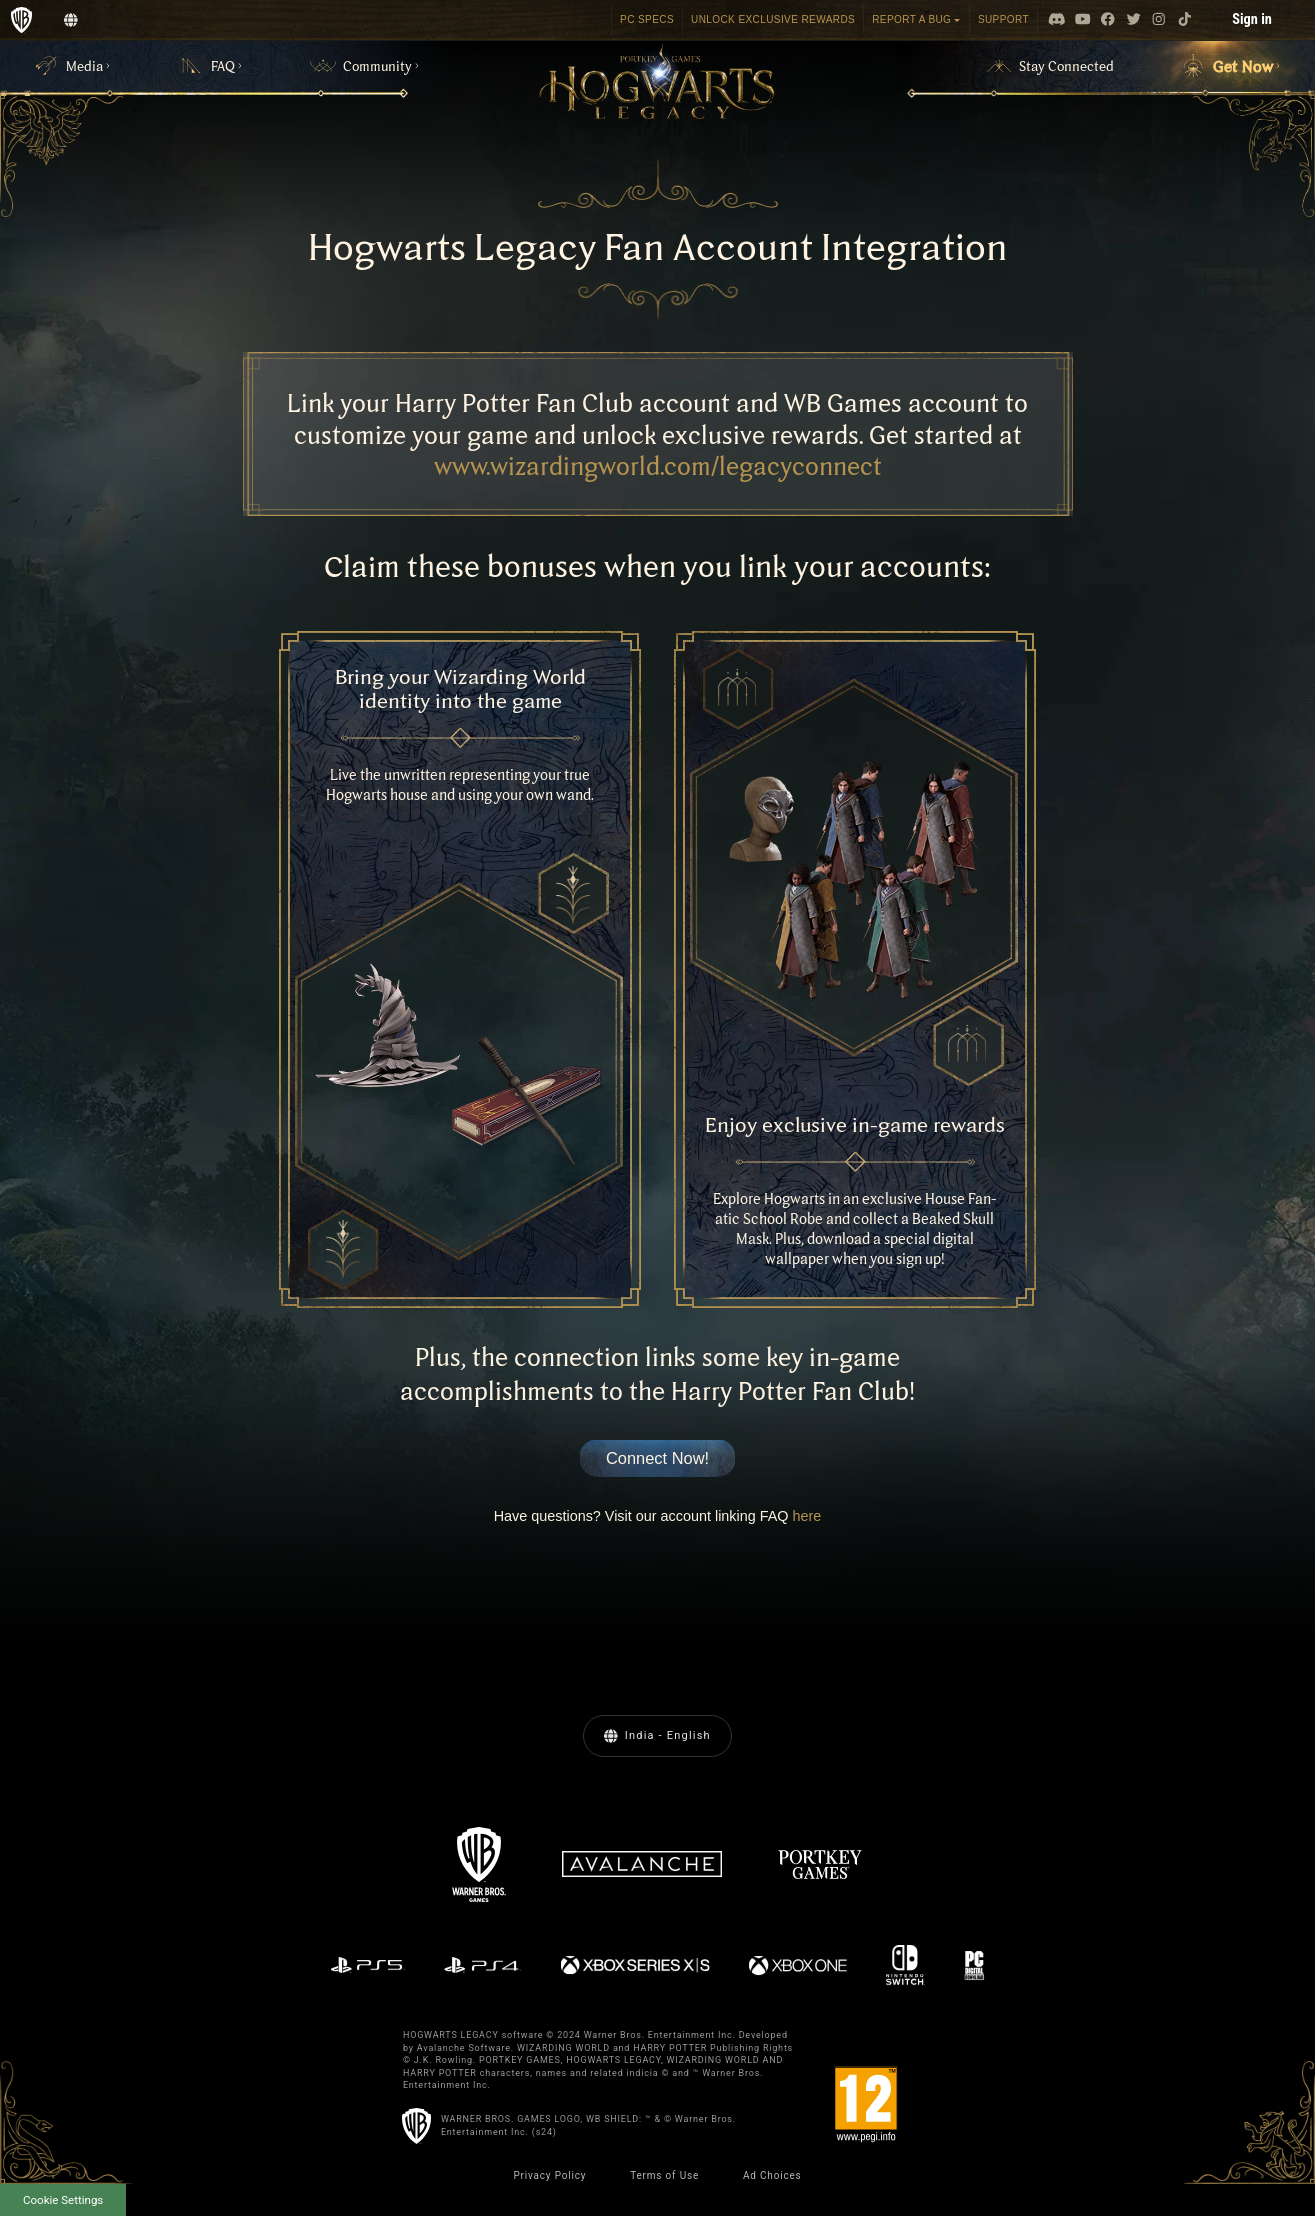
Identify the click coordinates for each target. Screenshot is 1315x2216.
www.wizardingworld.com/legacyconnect (658, 465)
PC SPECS (647, 19)
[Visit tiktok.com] (1185, 20)
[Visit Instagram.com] (1159, 20)
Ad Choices (772, 2175)
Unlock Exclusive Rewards (773, 19)
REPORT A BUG (911, 19)
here (807, 1516)
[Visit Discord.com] (1057, 20)
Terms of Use (664, 2175)
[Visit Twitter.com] (1134, 20)
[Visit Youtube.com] (1083, 20)
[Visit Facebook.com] (1108, 20)
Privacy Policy (549, 2175)
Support (1003, 19)
